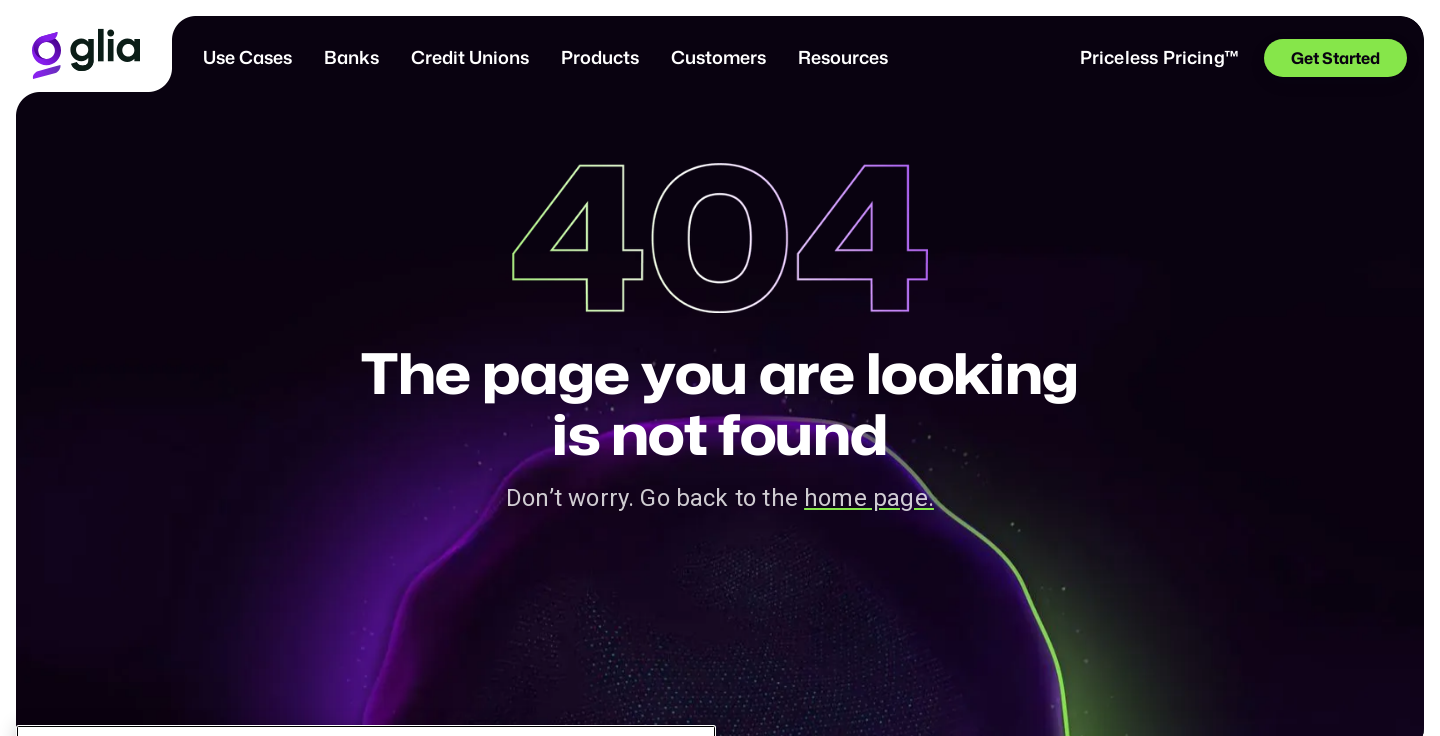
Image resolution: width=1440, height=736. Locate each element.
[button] (247, 57)
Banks (351, 57)
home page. (869, 498)
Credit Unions (470, 57)
